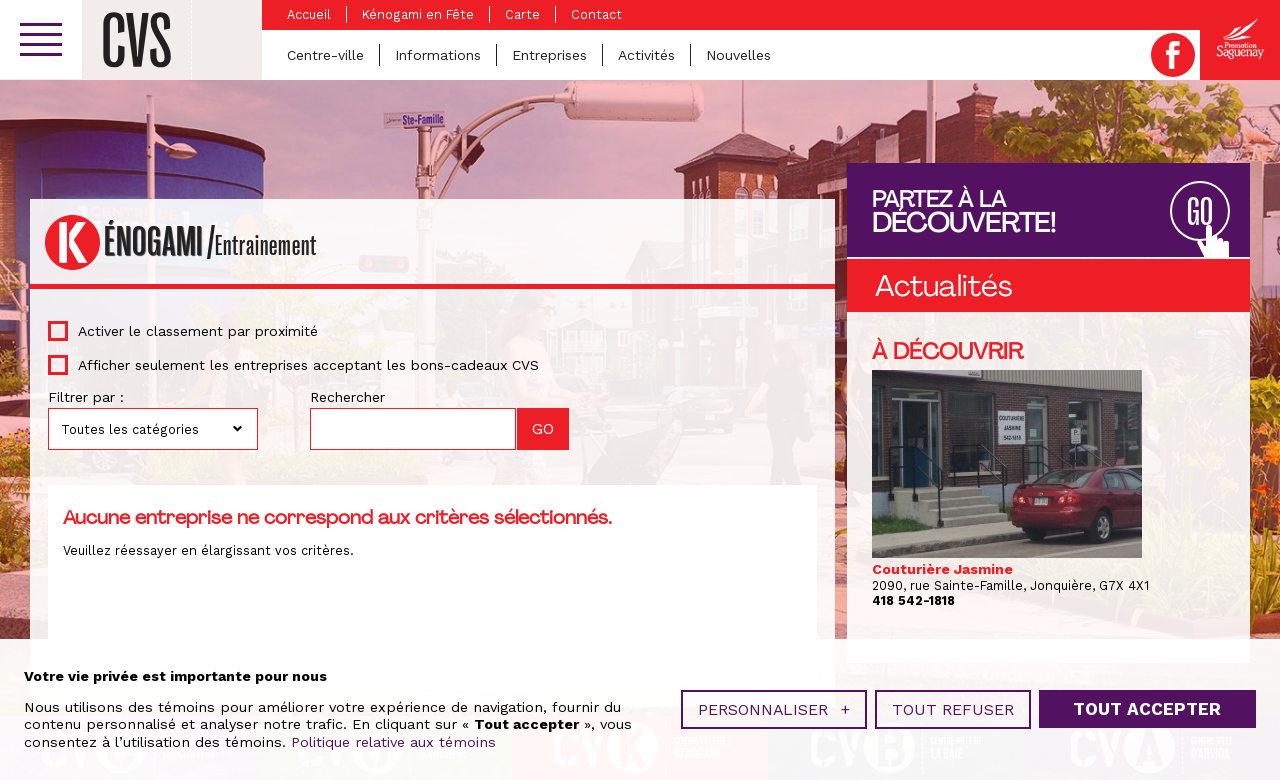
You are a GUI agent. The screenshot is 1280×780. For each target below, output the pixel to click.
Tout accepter (1147, 707)
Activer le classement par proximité (198, 331)
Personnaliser (774, 707)
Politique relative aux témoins (393, 740)
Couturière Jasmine (942, 569)
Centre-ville (325, 55)
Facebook (1173, 55)
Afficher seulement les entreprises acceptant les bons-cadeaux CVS (308, 365)
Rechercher (347, 397)
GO (1200, 212)
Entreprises (549, 55)
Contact (596, 14)
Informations (438, 55)
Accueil (309, 14)
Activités (646, 55)
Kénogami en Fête (418, 14)
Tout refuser (953, 707)
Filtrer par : (86, 397)
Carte (522, 14)
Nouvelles (738, 55)
